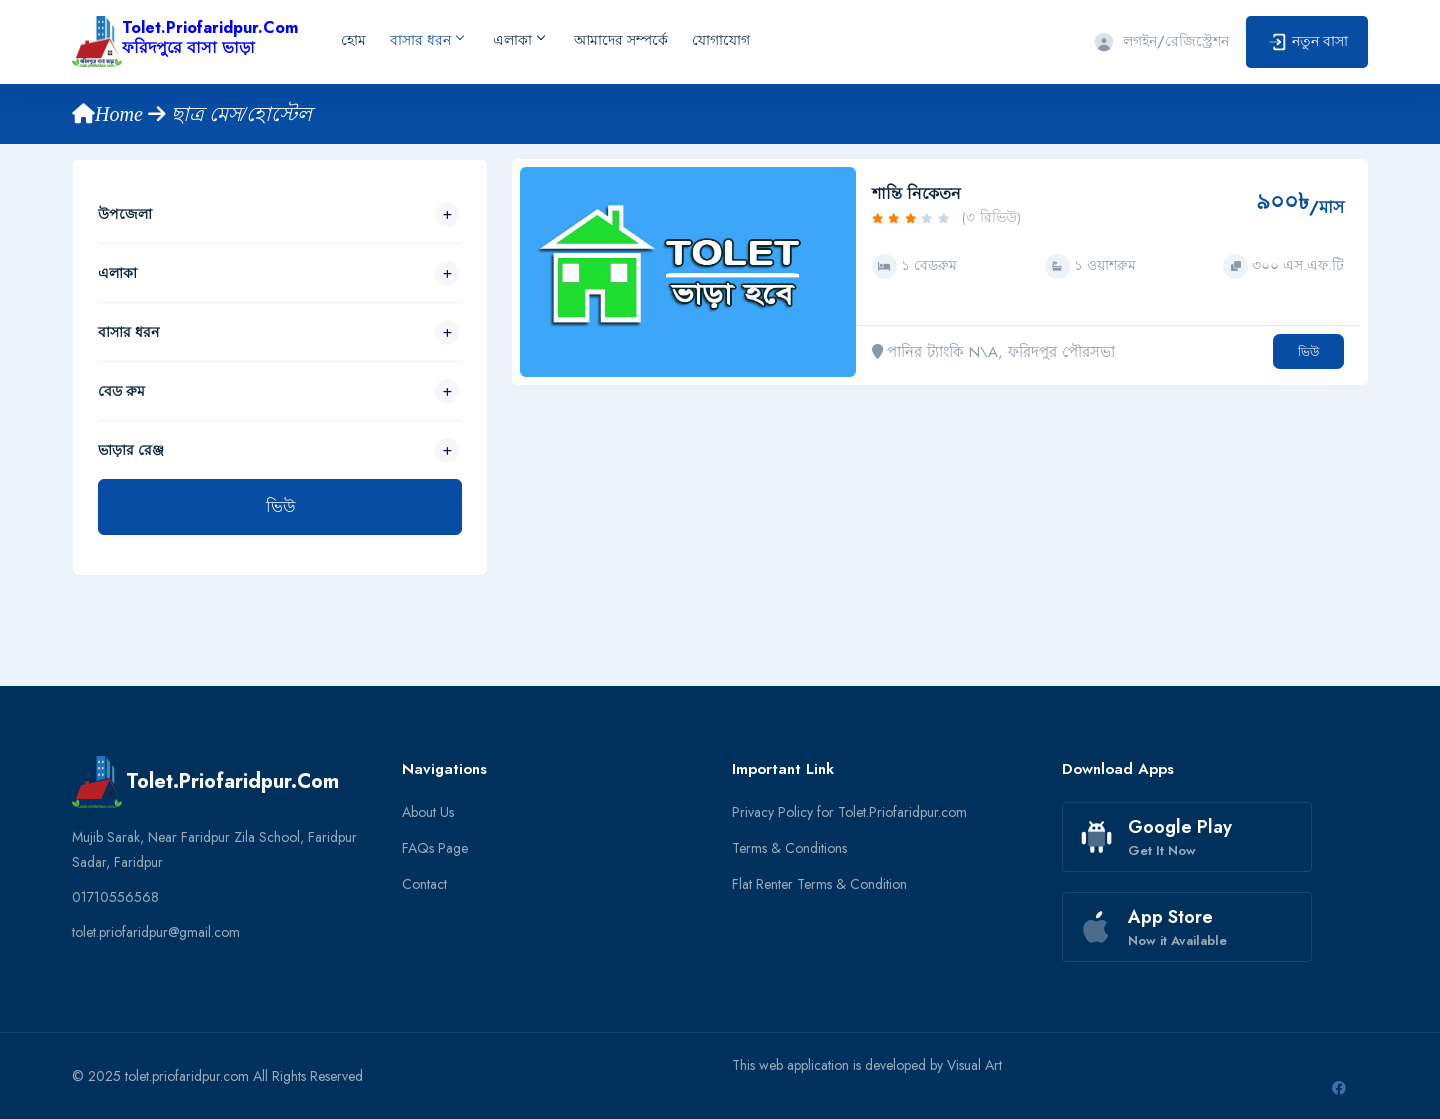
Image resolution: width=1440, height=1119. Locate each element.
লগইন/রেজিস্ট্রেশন (1161, 41)
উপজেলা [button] (125, 214)
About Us (428, 812)
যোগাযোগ (721, 40)
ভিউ (280, 506)
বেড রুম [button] (121, 391)
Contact (424, 884)
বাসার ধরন (426, 40)
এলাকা (518, 40)
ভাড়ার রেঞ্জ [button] (131, 450)
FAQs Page (435, 848)
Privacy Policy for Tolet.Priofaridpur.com (849, 812)
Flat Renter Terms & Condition (819, 884)
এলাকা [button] (117, 273)
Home (110, 114)
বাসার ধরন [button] (128, 332)
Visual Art (974, 1065)
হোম (353, 40)
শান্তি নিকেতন (916, 193)
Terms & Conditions (789, 848)
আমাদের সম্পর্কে (621, 40)
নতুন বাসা (1307, 42)
